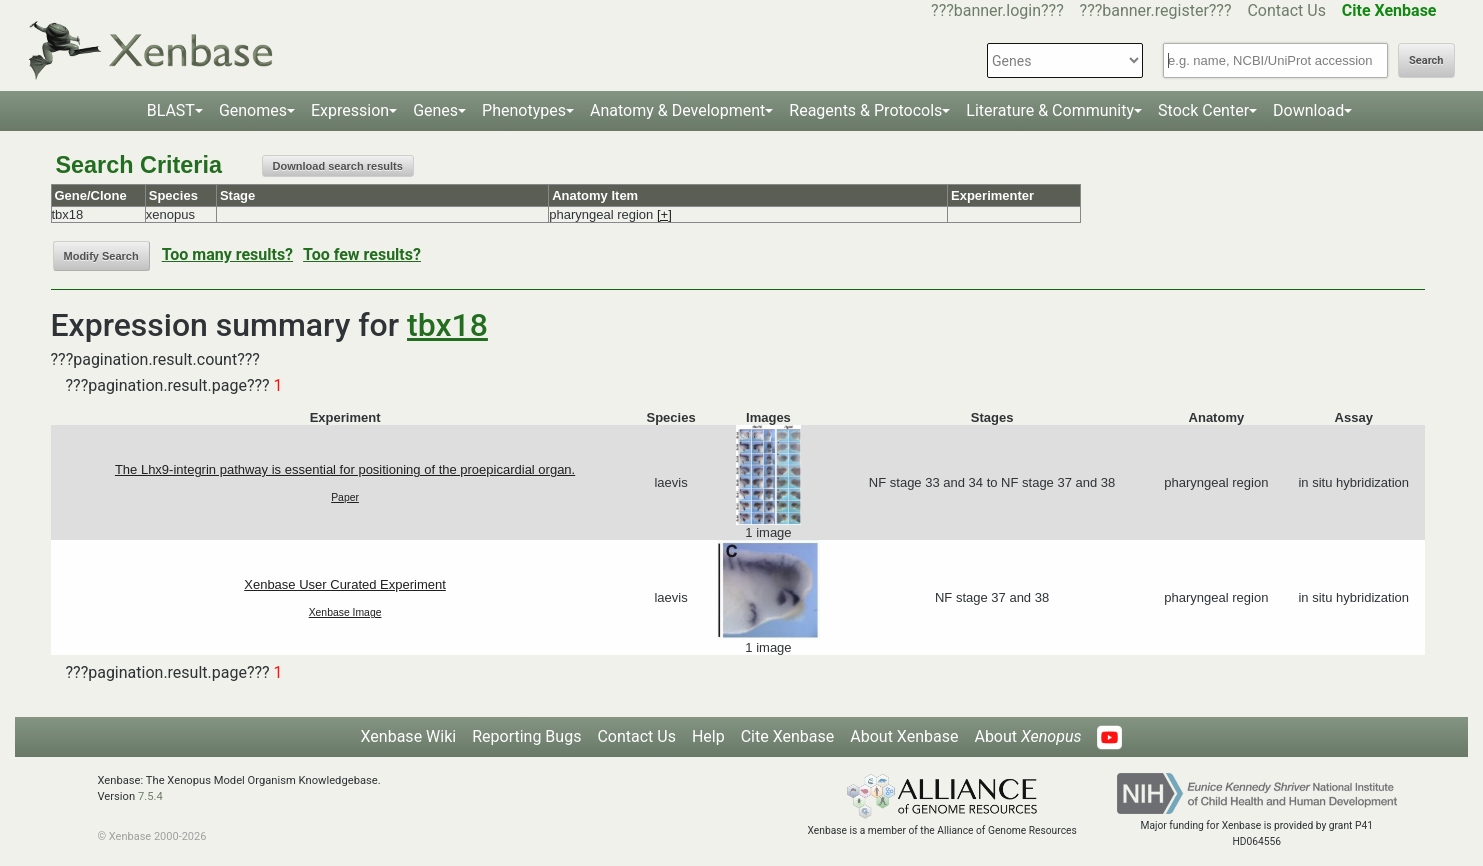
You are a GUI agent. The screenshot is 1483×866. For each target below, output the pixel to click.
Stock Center (1203, 110)
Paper (345, 497)
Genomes (253, 110)
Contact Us (1286, 10)
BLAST (171, 110)
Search (1426, 60)
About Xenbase (904, 736)
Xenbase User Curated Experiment (345, 584)
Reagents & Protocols (865, 110)
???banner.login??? (997, 10)
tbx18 (447, 325)
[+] (664, 214)
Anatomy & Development (677, 110)
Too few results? (362, 254)
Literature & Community (1050, 110)
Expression (350, 110)
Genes (435, 110)
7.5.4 (150, 796)
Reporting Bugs (526, 736)
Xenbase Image (345, 612)
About (1027, 736)
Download (1308, 110)
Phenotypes (524, 110)
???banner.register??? (1156, 10)
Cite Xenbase (788, 736)
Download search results (338, 166)
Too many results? (227, 254)
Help (708, 736)
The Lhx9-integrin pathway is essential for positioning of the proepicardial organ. (345, 469)
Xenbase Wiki (409, 736)
